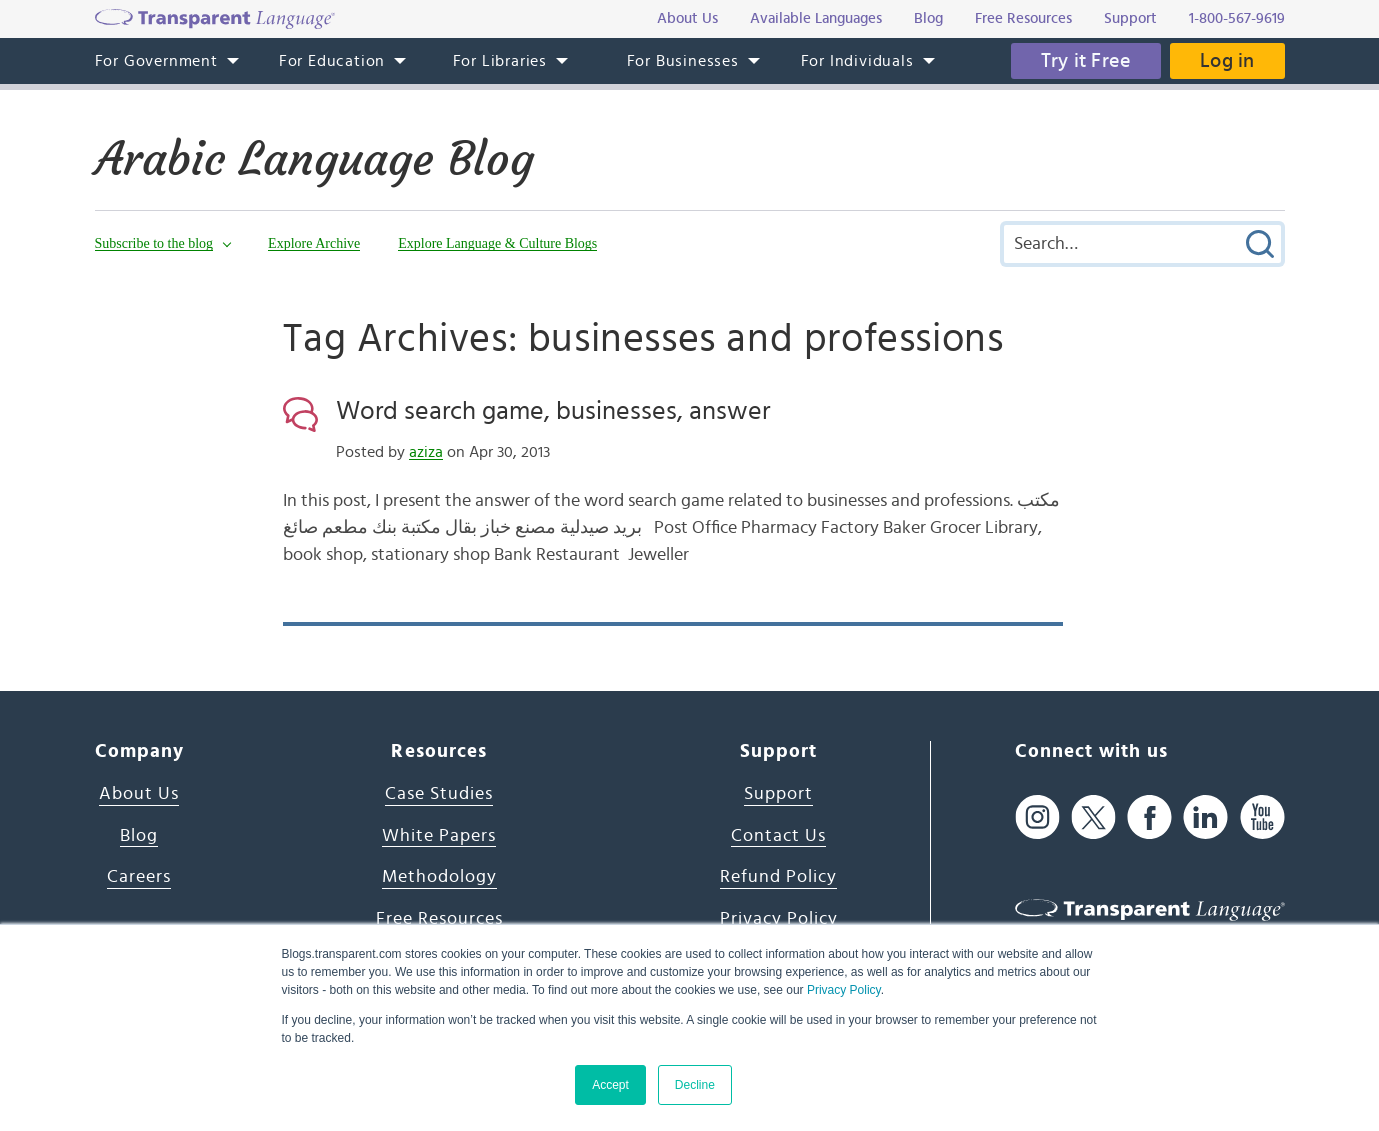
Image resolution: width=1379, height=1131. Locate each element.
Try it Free (1086, 61)
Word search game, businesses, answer (553, 411)
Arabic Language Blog (314, 159)
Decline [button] (695, 1085)
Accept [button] (610, 1085)
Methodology (439, 877)
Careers (139, 877)
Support (778, 794)
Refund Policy (778, 877)
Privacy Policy (844, 990)
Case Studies (439, 794)
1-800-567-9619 (1237, 18)
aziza (426, 452)
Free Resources (439, 919)
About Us (139, 794)
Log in (1227, 61)
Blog (139, 836)
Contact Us (778, 836)
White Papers (439, 836)
